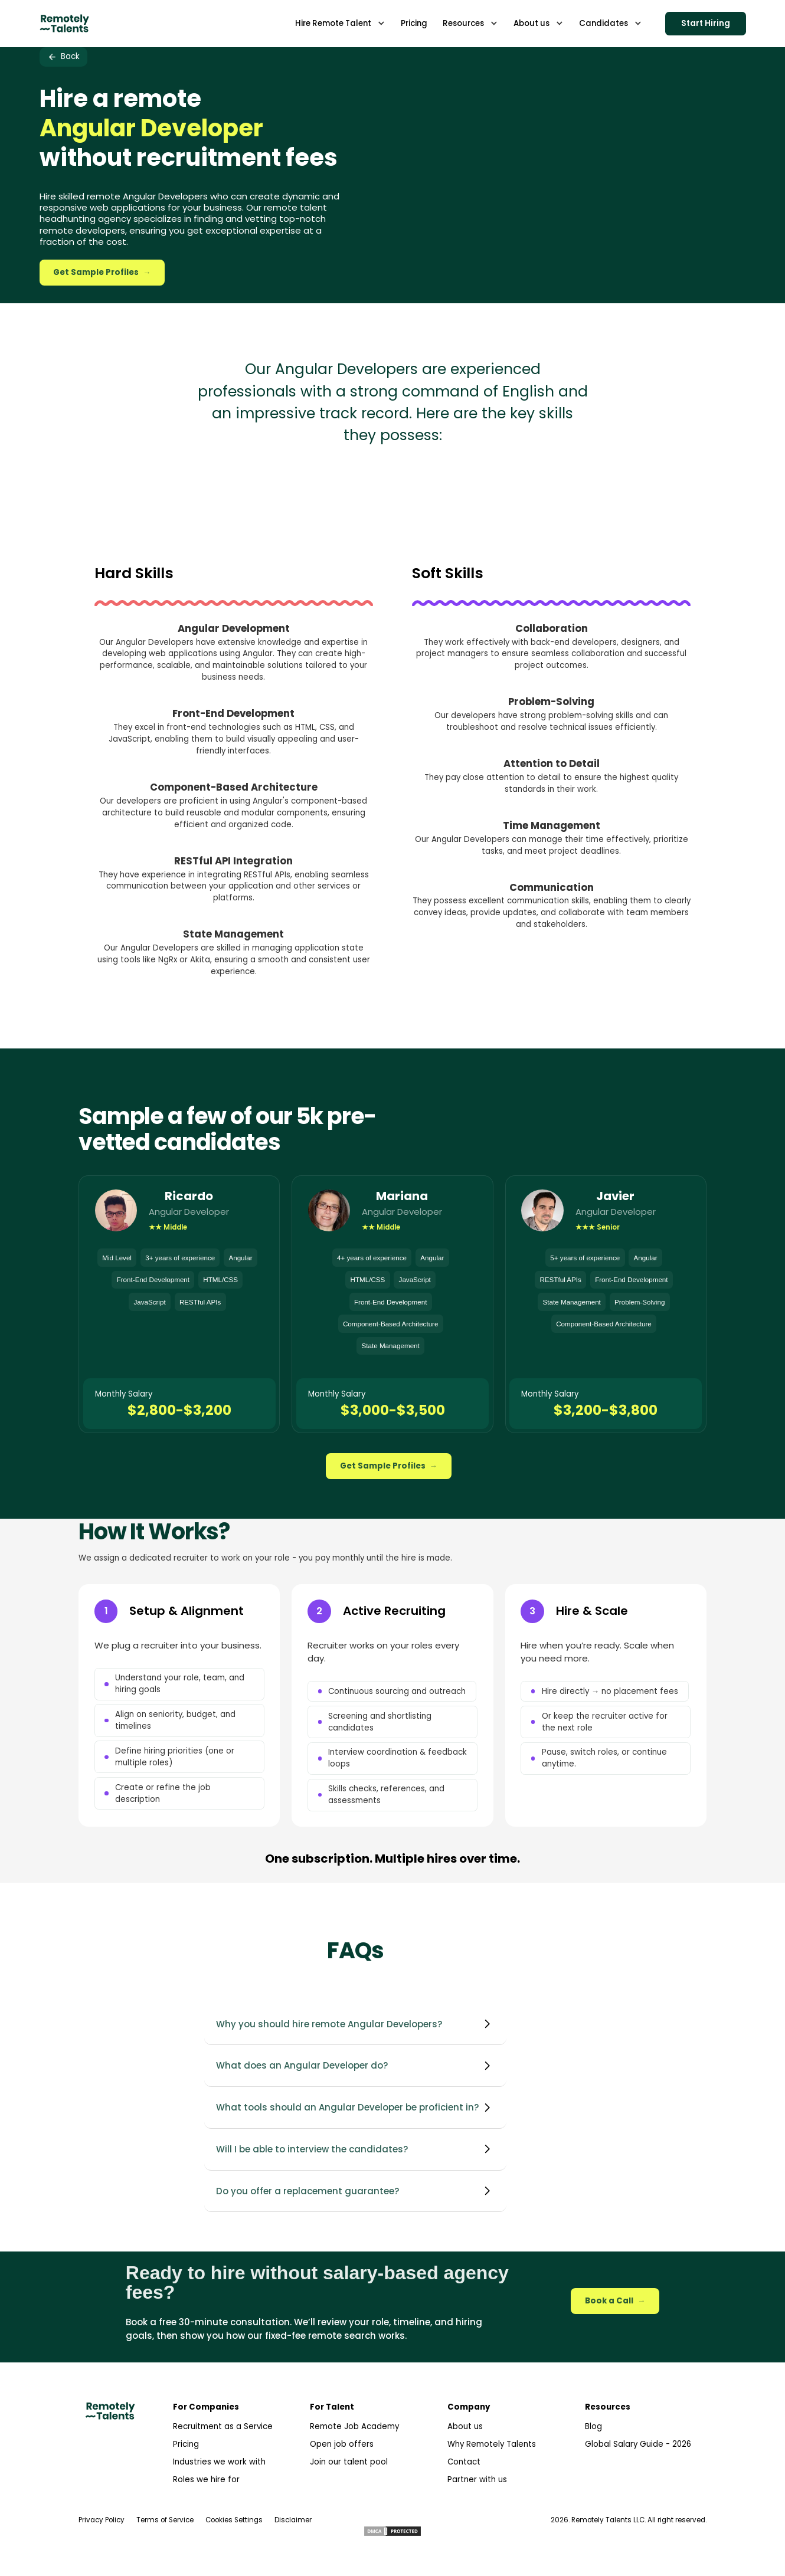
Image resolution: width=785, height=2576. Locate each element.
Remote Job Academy (354, 2426)
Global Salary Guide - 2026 (638, 2444)
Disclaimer (293, 2520)
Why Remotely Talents (491, 2444)
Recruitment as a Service (223, 2426)
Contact (463, 2461)
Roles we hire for (206, 2479)
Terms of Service (165, 2520)
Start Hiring (705, 23)
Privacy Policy (101, 2520)
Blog (593, 2426)
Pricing (186, 2444)
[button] (340, 23)
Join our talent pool (349, 2461)
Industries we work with (219, 2461)
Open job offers (342, 2444)
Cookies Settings (234, 2520)
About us (465, 2426)
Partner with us (477, 2479)
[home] (64, 23)
